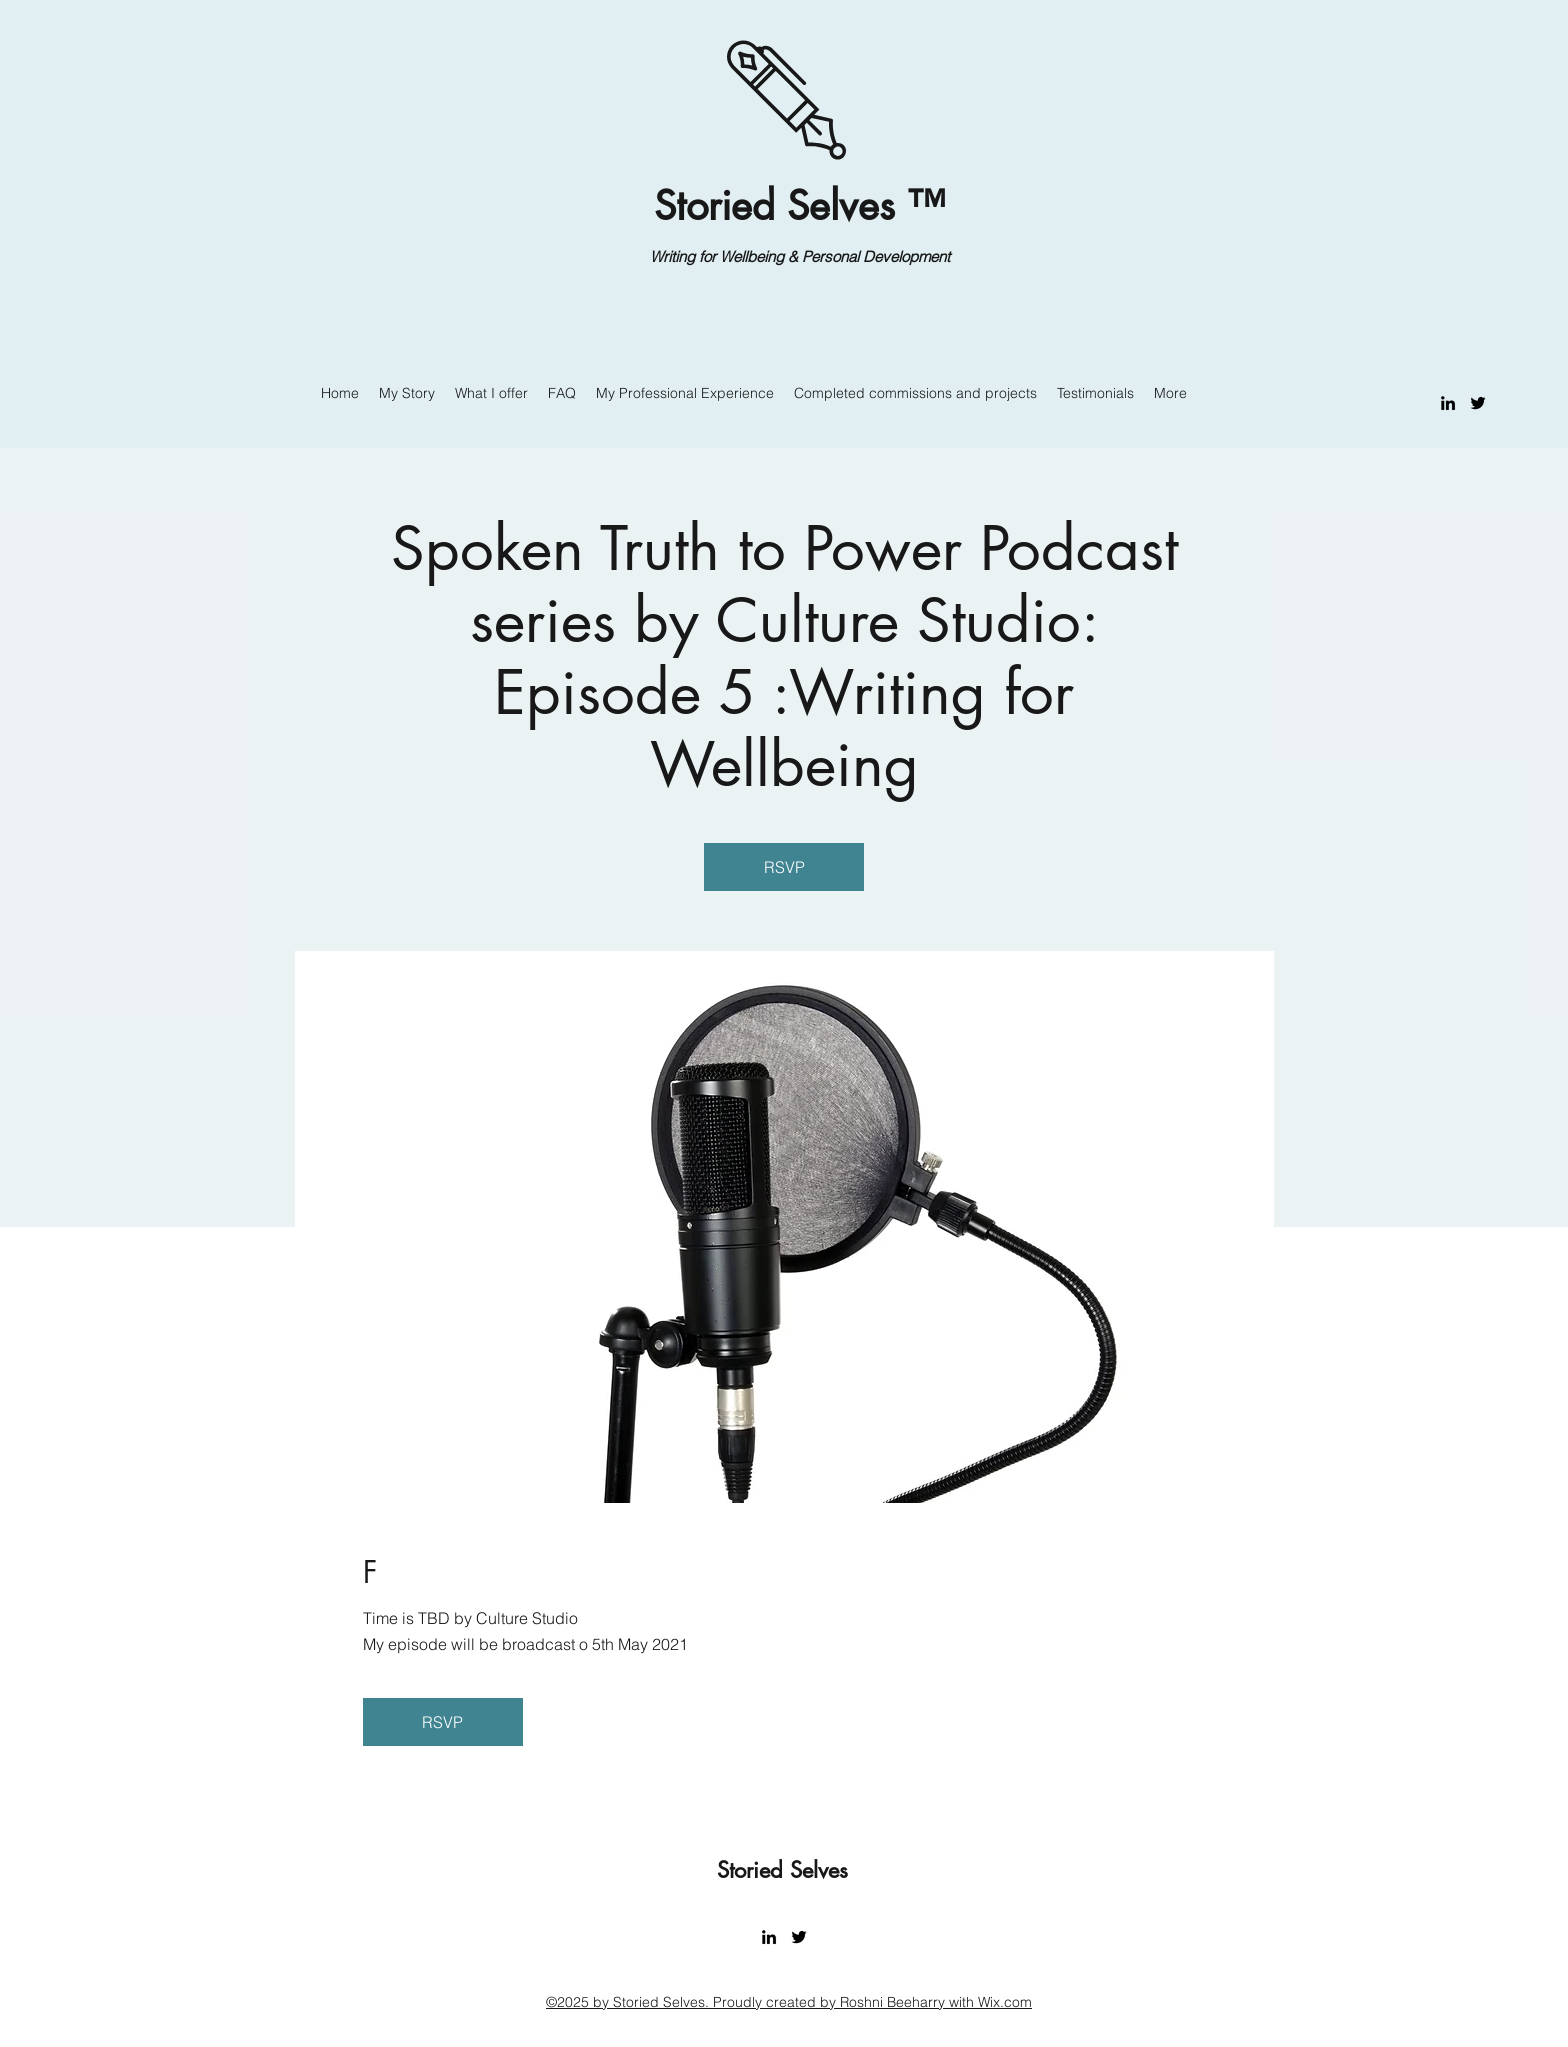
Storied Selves (786, 1870)
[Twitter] (1478, 403)
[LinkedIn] (1448, 403)
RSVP (784, 867)
